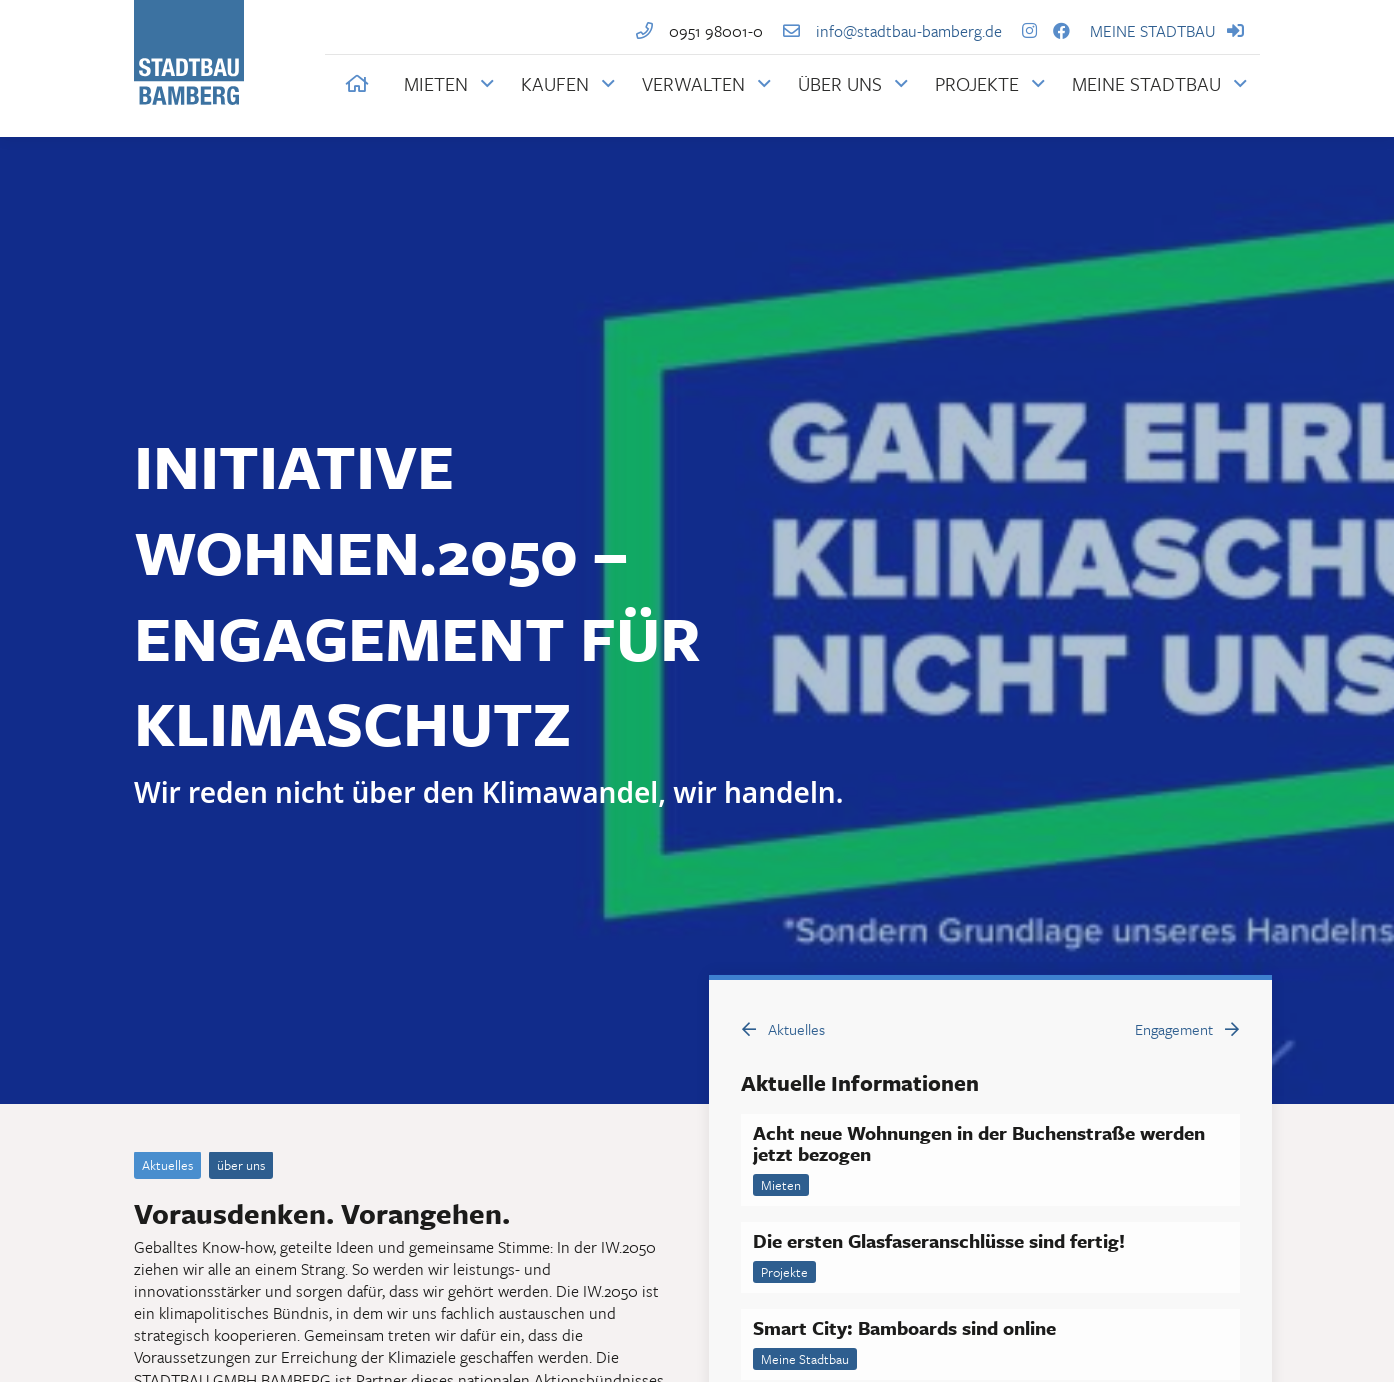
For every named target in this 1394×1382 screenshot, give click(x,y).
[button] (357, 84)
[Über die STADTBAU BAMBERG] (853, 84)
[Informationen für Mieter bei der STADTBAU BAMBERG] (449, 84)
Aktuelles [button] (783, 1029)
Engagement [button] (1187, 1029)
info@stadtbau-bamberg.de (884, 31)
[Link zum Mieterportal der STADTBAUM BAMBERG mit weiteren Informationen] (1159, 84)
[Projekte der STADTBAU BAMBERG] (990, 84)
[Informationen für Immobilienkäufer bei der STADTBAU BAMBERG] (568, 84)
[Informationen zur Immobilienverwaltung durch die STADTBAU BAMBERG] (706, 84)
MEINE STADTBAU (1175, 31)
